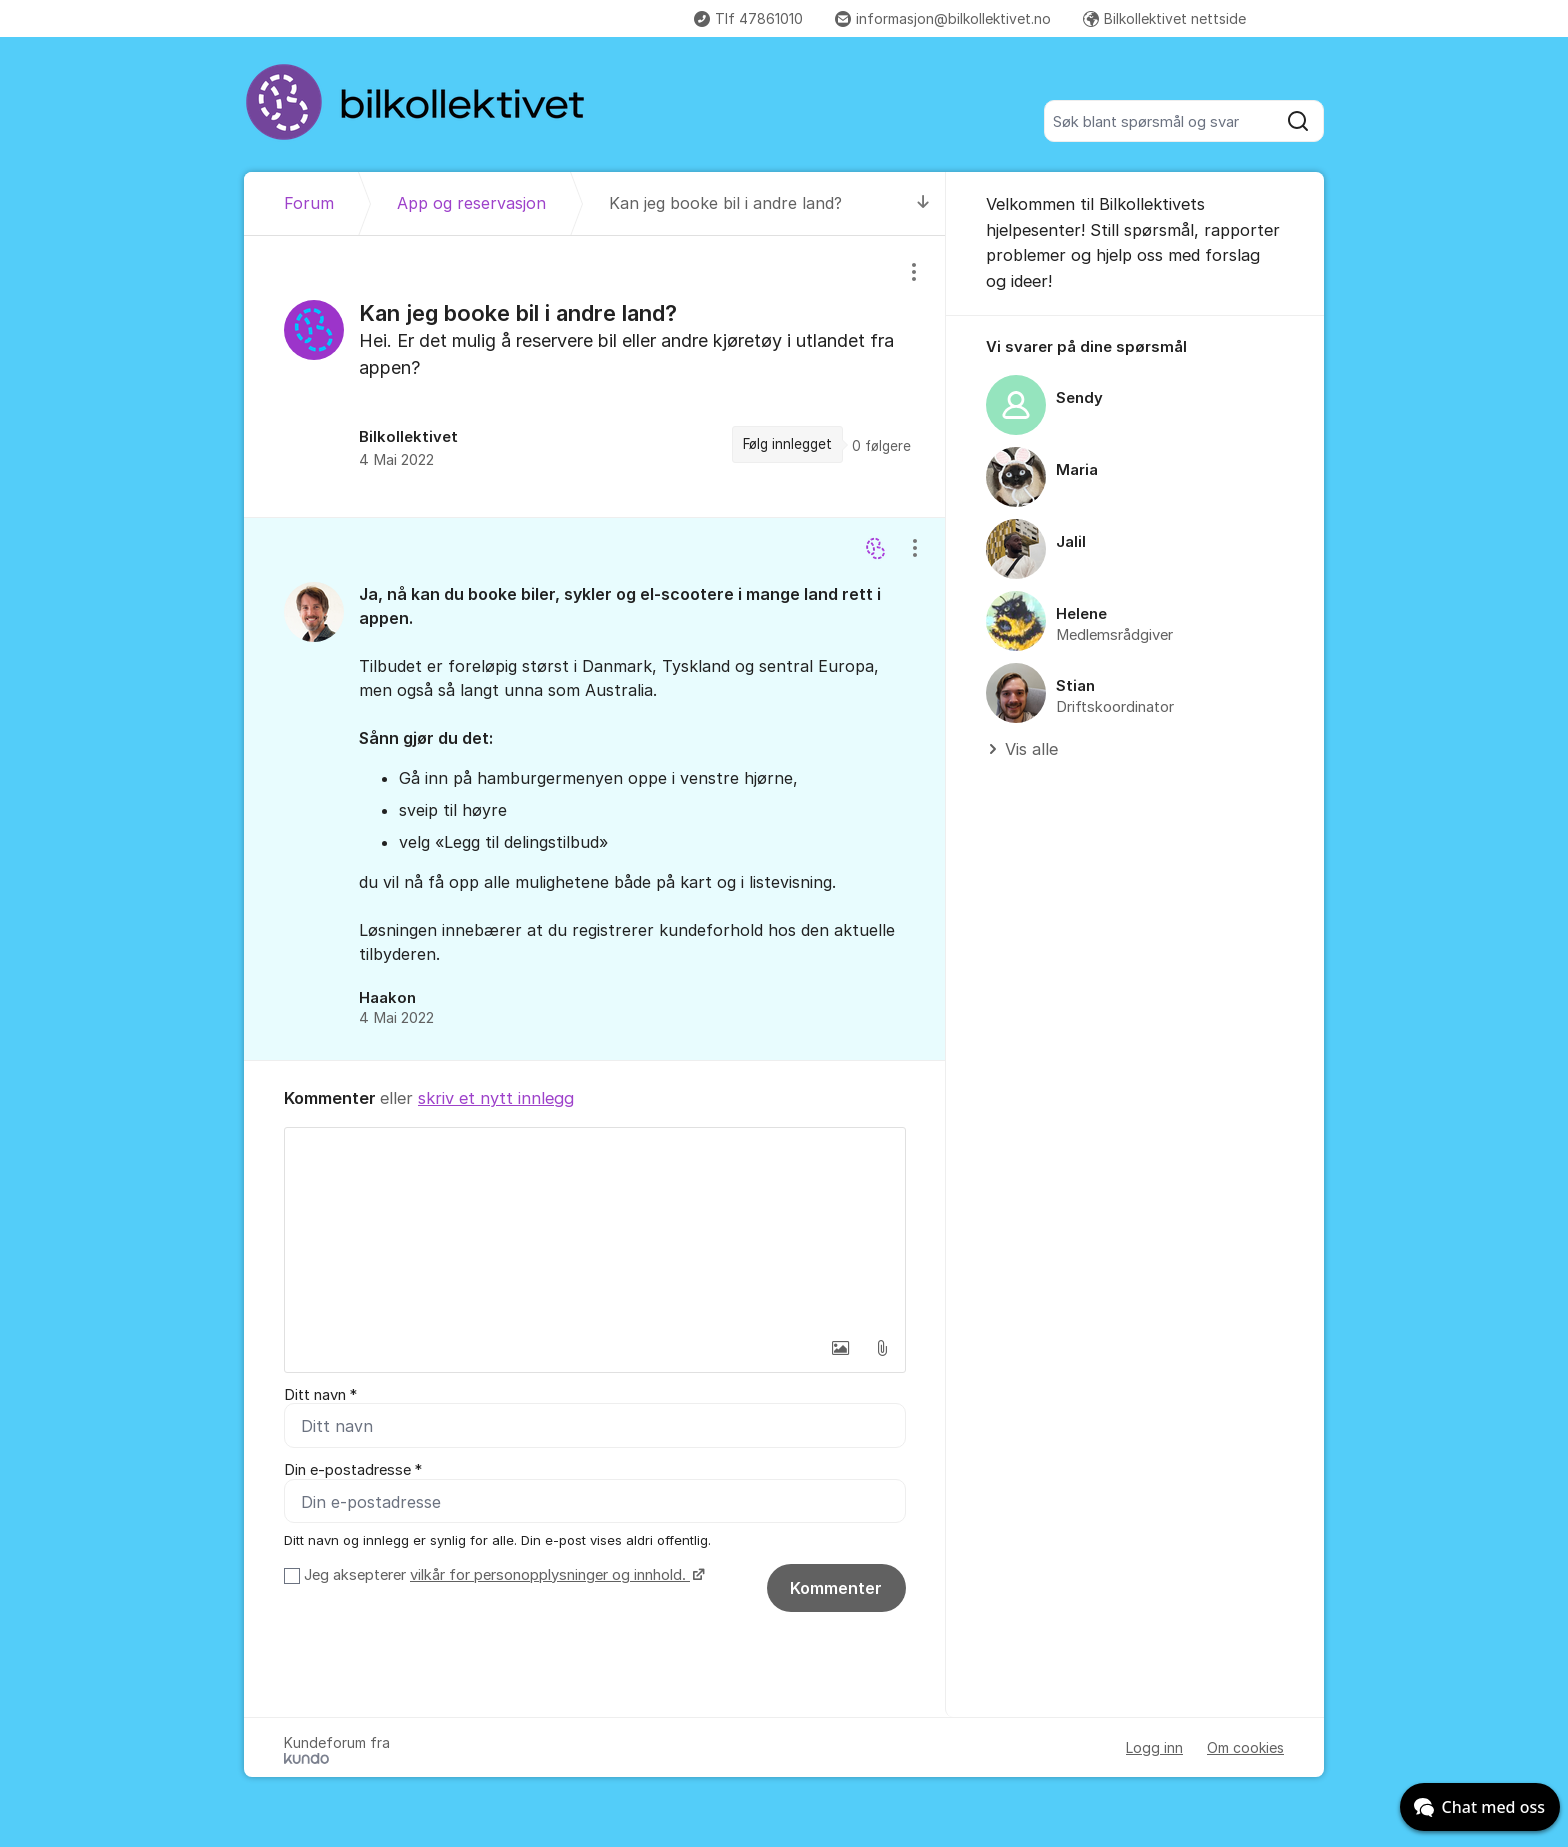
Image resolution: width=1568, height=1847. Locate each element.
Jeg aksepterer (502, 1575)
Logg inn (1154, 1747)
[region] (595, 376)
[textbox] (595, 1228)
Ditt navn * (320, 1395)
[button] (840, 1348)
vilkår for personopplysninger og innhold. (550, 1575)
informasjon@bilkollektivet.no (943, 18)
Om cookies (1245, 1747)
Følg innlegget (787, 444)
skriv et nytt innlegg (496, 1098)
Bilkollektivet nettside (1164, 18)
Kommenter (836, 1588)
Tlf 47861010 (748, 18)
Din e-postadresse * (353, 1471)
